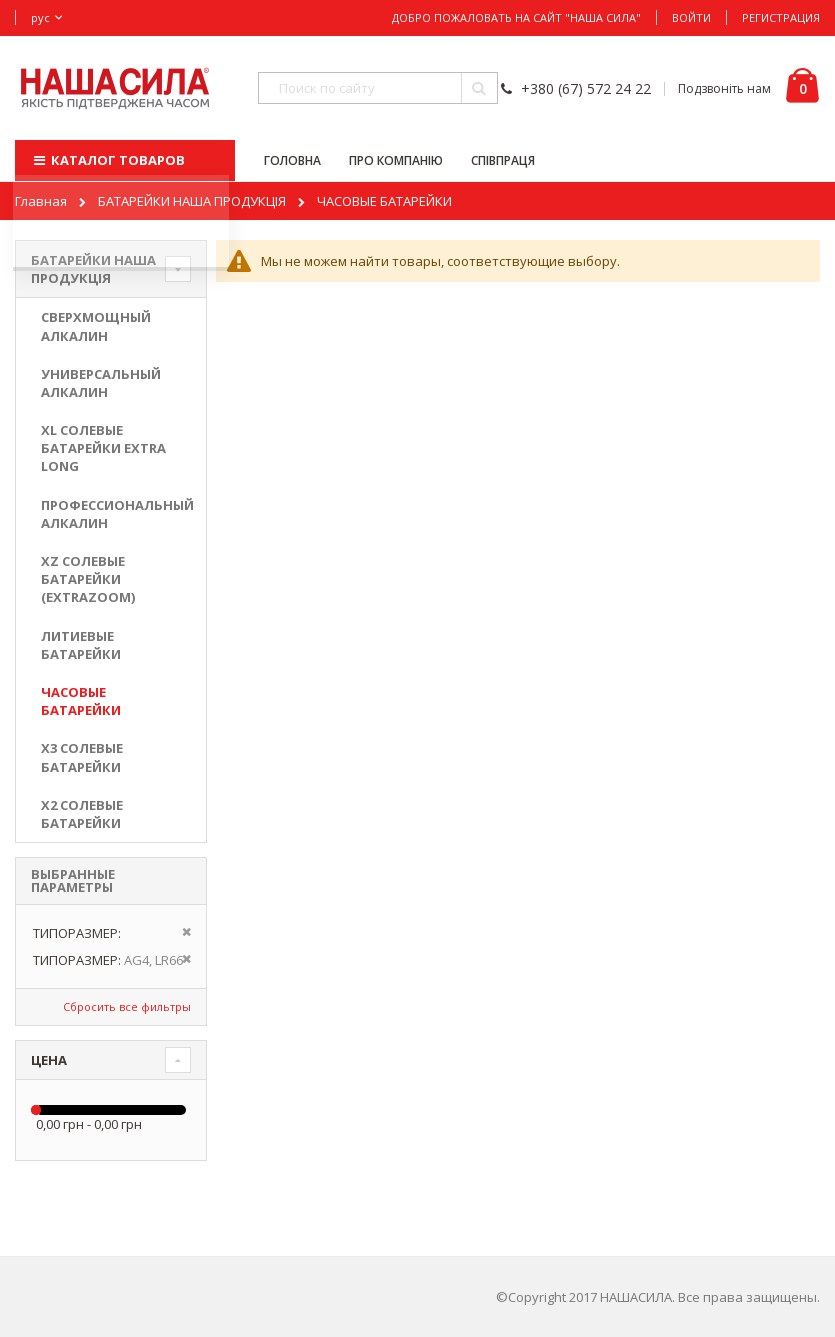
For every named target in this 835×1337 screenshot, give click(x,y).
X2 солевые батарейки (82, 814)
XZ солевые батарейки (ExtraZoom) (88, 579)
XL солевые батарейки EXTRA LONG (103, 448)
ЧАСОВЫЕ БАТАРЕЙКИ (81, 701)
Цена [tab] (49, 1060)
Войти (691, 17)
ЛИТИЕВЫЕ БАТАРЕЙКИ (81, 645)
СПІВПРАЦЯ (503, 160)
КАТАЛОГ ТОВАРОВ (107, 160)
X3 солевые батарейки (82, 757)
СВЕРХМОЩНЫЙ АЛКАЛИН (96, 326)
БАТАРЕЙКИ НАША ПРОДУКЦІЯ (192, 201)
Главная (41, 201)
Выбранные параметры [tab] (73, 880)
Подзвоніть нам (724, 88)
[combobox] (378, 88)
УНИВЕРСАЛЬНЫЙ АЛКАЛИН (101, 383)
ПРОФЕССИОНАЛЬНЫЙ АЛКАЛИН (111, 514)
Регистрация (781, 17)
